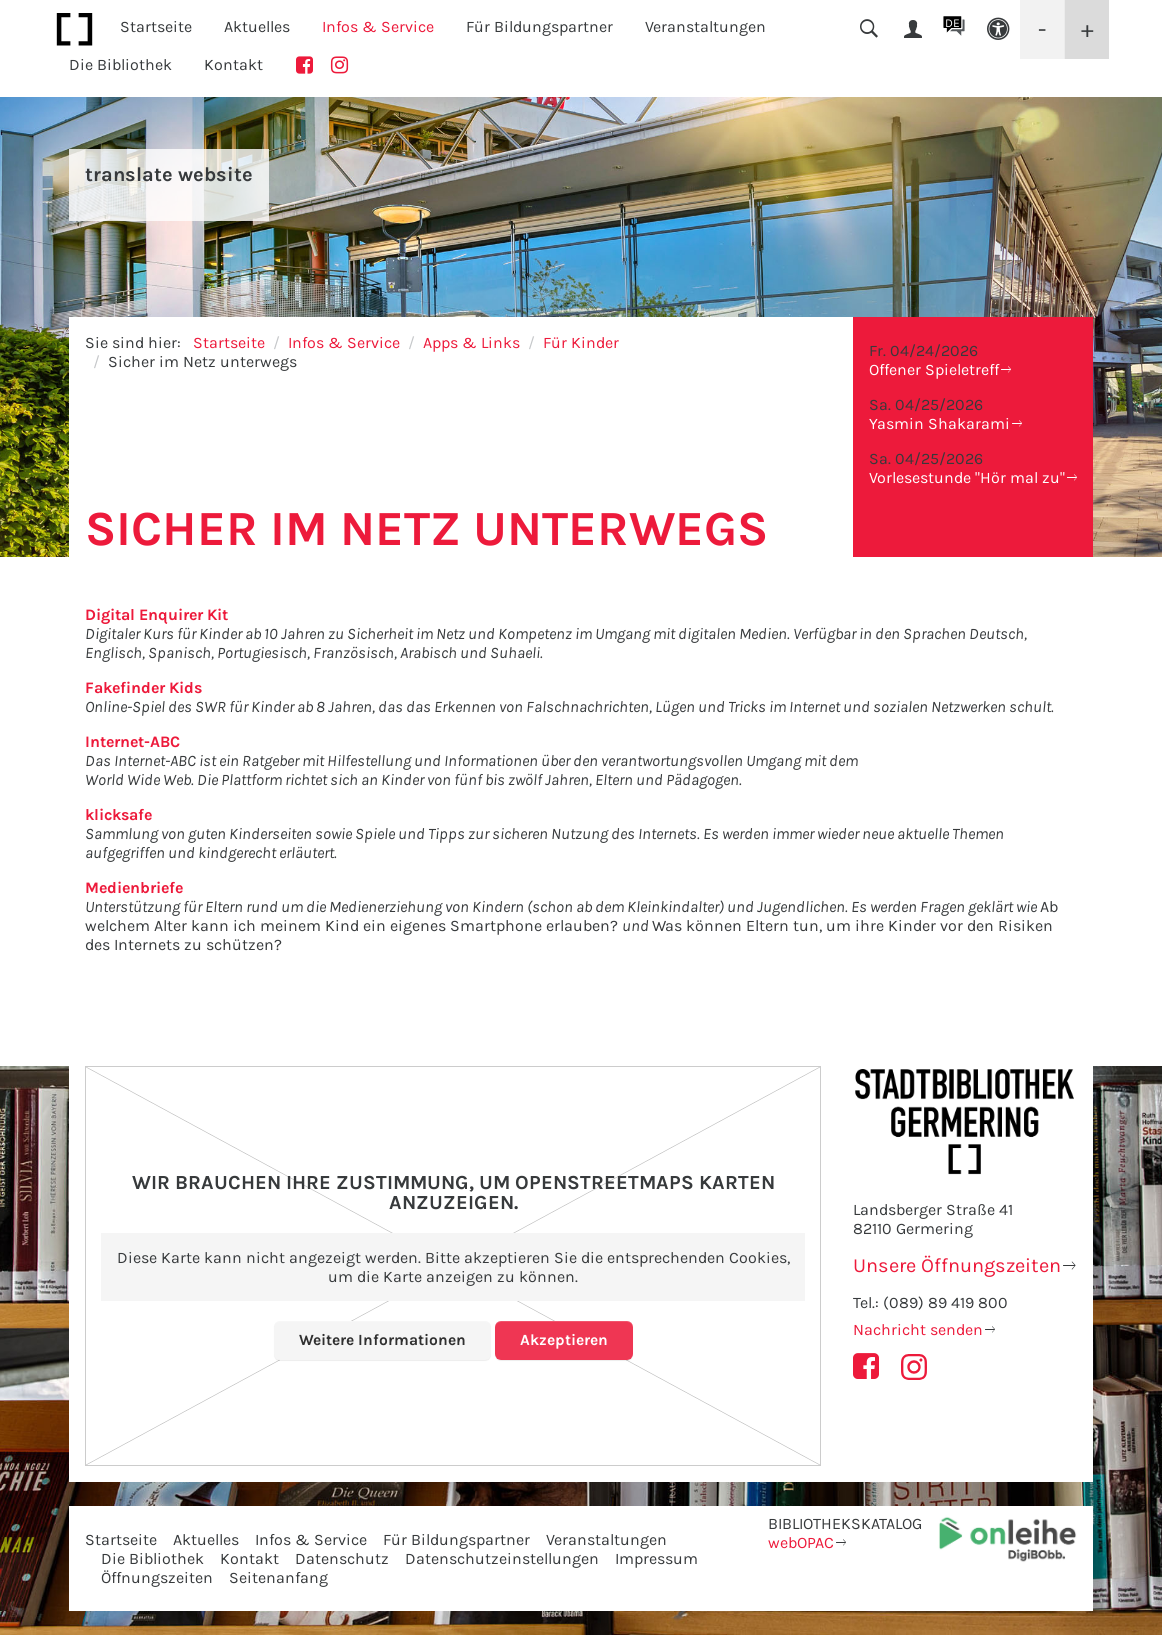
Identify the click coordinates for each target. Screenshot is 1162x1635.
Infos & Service (344, 342)
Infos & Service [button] (378, 26)
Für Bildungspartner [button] (539, 26)
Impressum (656, 1558)
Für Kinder (581, 342)
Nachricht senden (918, 1329)
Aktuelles (206, 1539)
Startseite (156, 26)
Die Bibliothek (152, 1558)
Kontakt (233, 64)
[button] (998, 29)
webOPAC (801, 1542)
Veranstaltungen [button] (705, 26)
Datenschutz (342, 1558)
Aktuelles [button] (257, 26)
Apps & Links (471, 342)
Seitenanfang (278, 1577)
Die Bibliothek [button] (120, 64)
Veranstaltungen (606, 1539)
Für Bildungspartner (456, 1539)
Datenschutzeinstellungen (502, 1558)
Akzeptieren (564, 1339)
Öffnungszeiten (157, 1577)
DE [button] (952, 23)
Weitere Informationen (382, 1339)
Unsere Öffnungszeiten (957, 1265)
